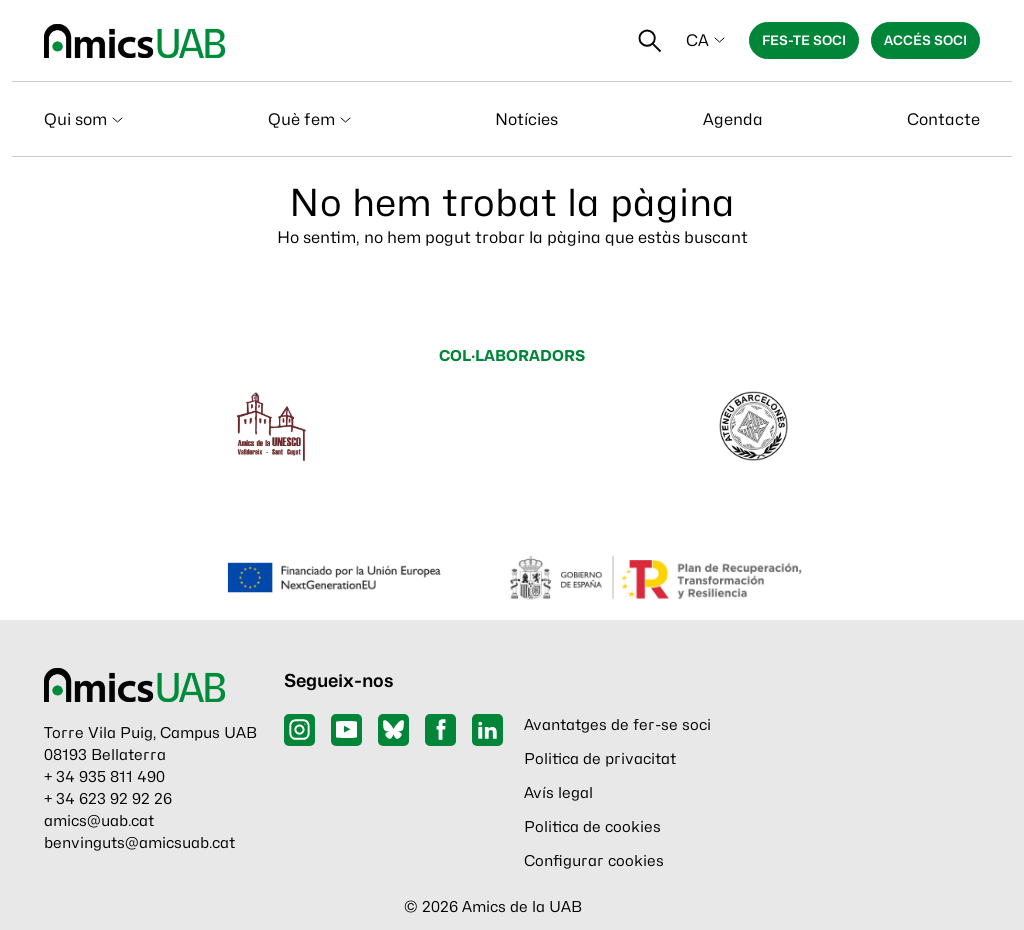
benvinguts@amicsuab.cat (139, 843)
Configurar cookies (594, 861)
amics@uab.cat (99, 821)
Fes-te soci (804, 40)
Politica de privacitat (600, 759)
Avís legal (558, 793)
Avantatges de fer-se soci (617, 725)
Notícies (526, 119)
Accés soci (925, 40)
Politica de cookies (592, 827)
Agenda (733, 119)
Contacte (943, 119)
